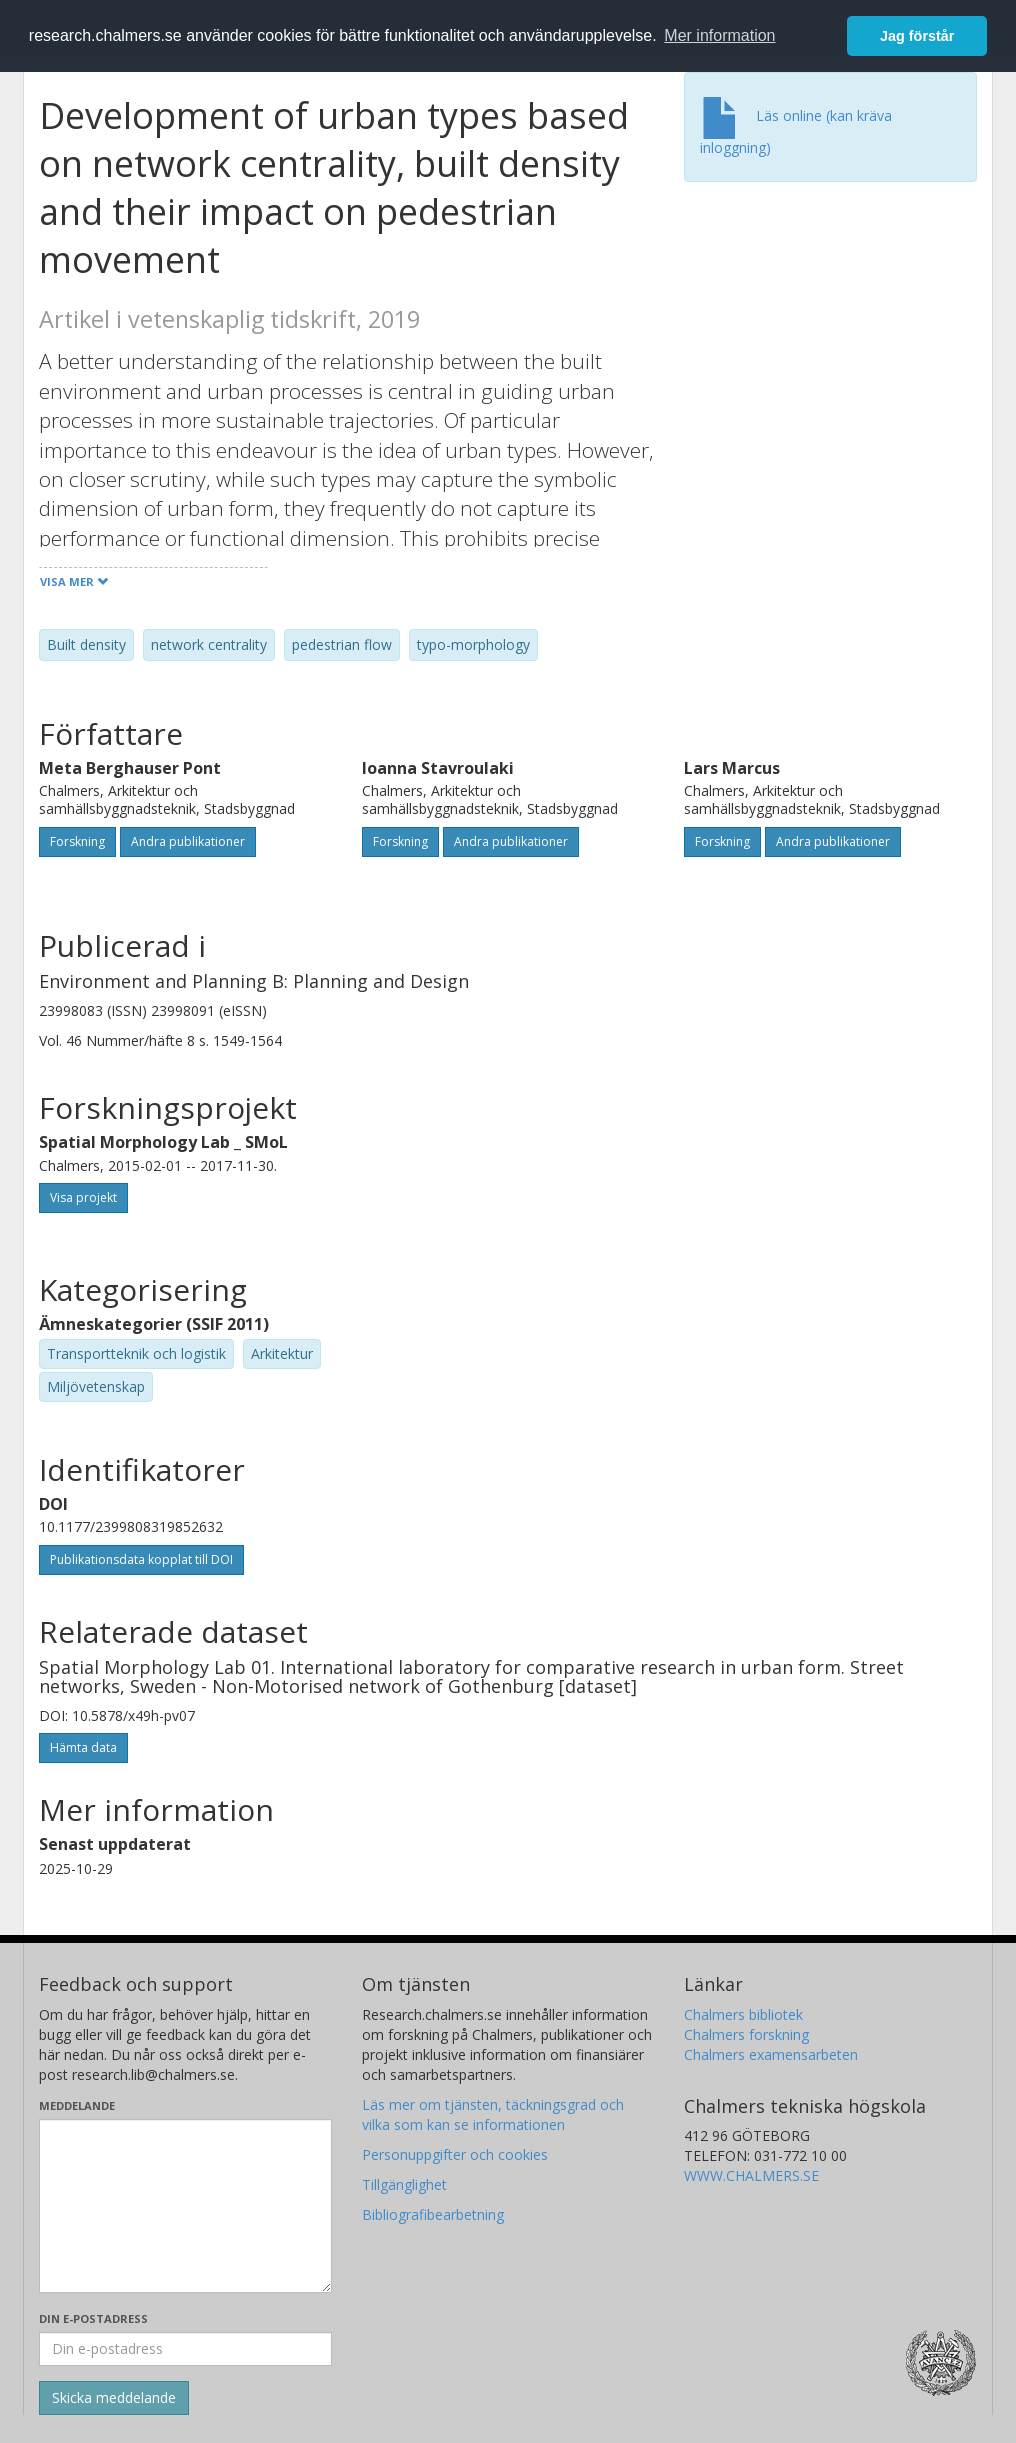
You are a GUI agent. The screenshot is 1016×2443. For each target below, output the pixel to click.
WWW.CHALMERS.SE (751, 2175)
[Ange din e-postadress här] (185, 2349)
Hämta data (83, 1747)
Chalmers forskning (746, 2034)
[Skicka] (114, 2398)
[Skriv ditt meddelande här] (185, 2206)
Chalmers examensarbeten (771, 2054)
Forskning (77, 841)
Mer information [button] (719, 35)
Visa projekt (83, 1197)
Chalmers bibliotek (743, 2014)
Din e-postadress (93, 2318)
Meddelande (77, 2105)
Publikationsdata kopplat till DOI (141, 1559)
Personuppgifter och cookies (455, 2154)
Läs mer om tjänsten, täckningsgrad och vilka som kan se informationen (493, 2114)
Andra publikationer (188, 841)
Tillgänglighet (404, 2184)
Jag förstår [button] (917, 36)
